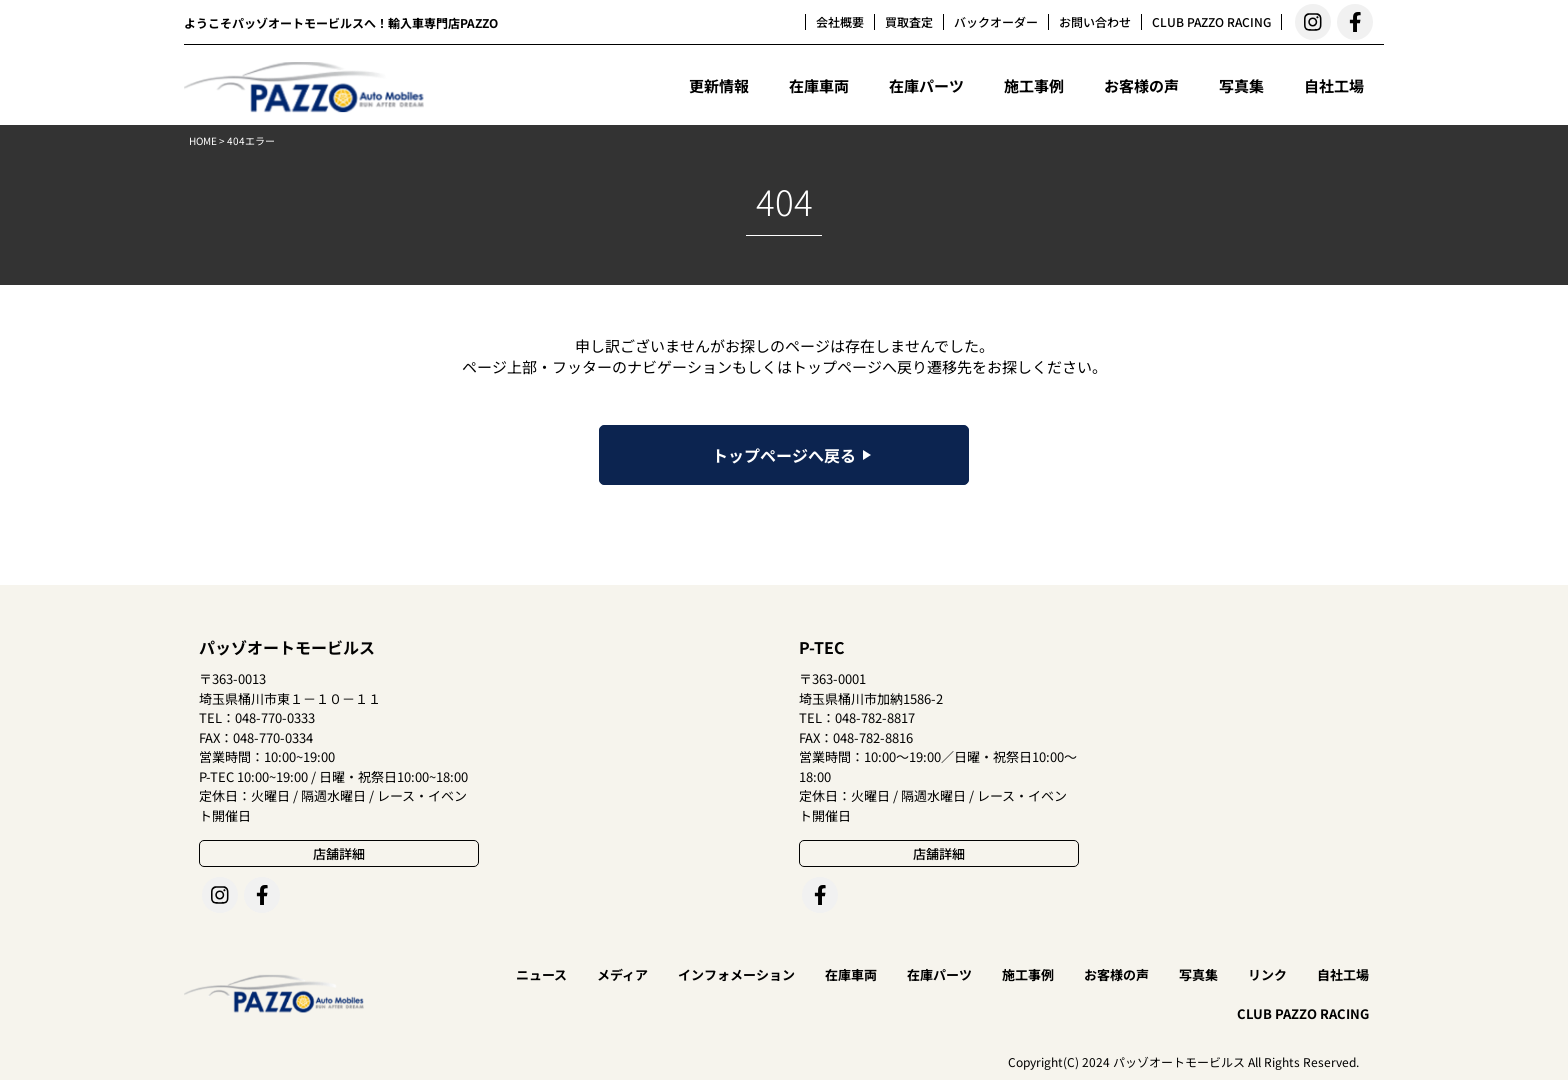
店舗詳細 (339, 853)
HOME (203, 140)
